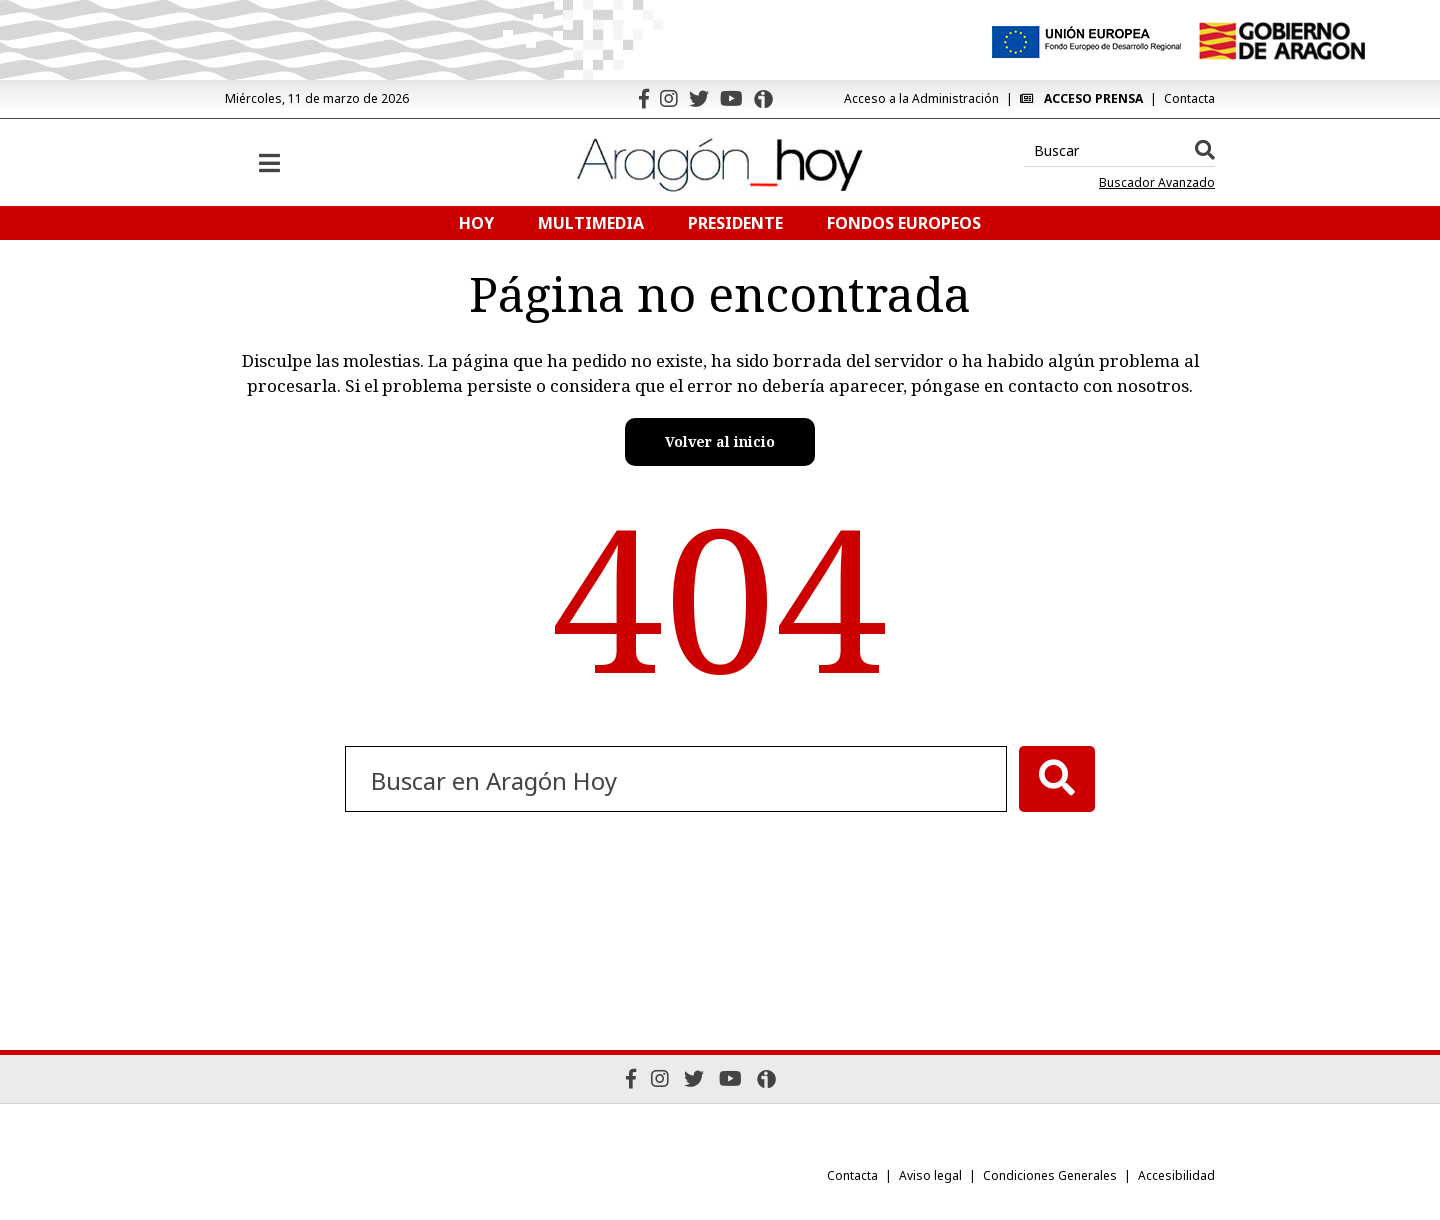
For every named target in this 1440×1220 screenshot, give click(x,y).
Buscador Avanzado (1157, 183)
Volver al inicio (720, 441)
